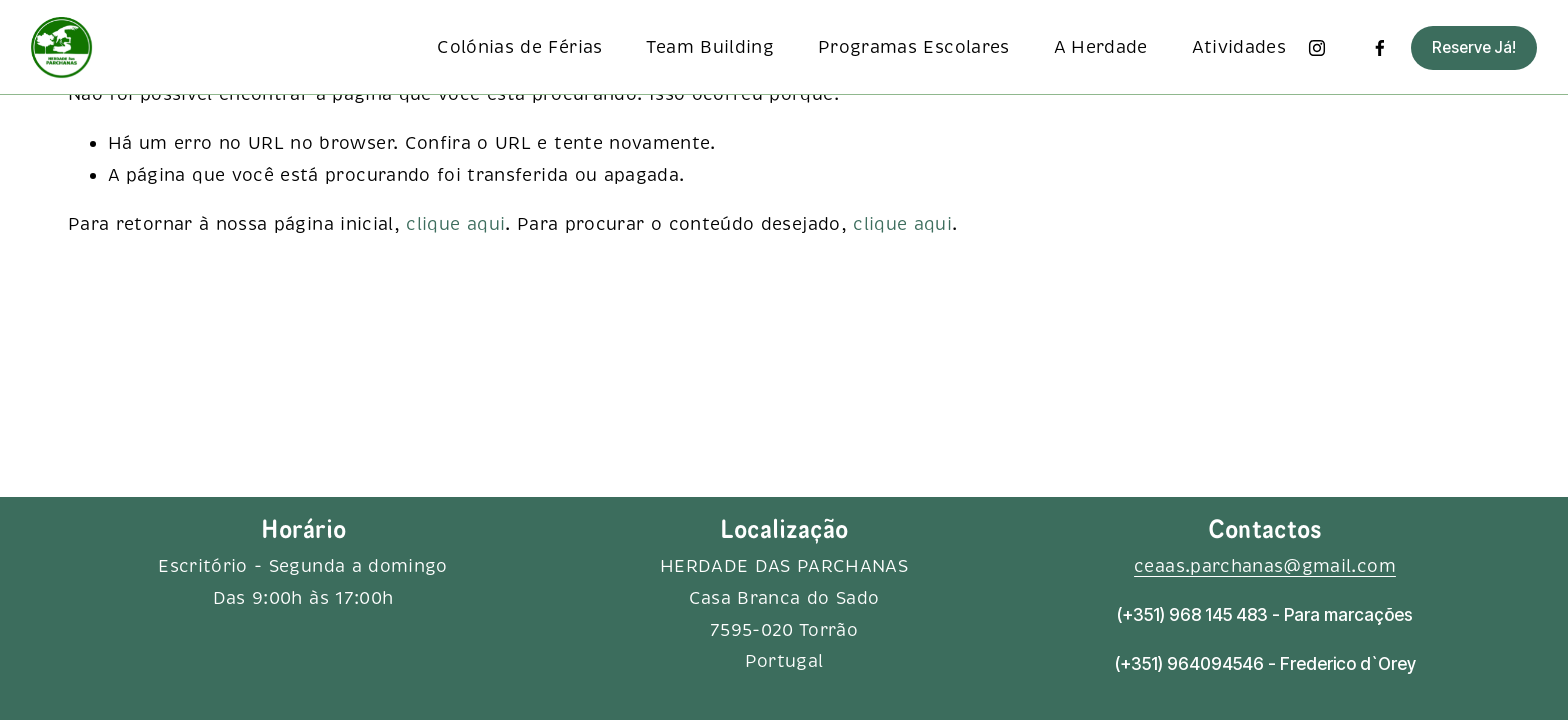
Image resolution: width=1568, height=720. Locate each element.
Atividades (1239, 47)
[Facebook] (1380, 48)
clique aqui (455, 224)
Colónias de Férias (519, 47)
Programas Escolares (914, 47)
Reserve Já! (1474, 47)
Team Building (710, 47)
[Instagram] (1317, 48)
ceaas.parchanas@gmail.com (1265, 566)
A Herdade (1101, 47)
